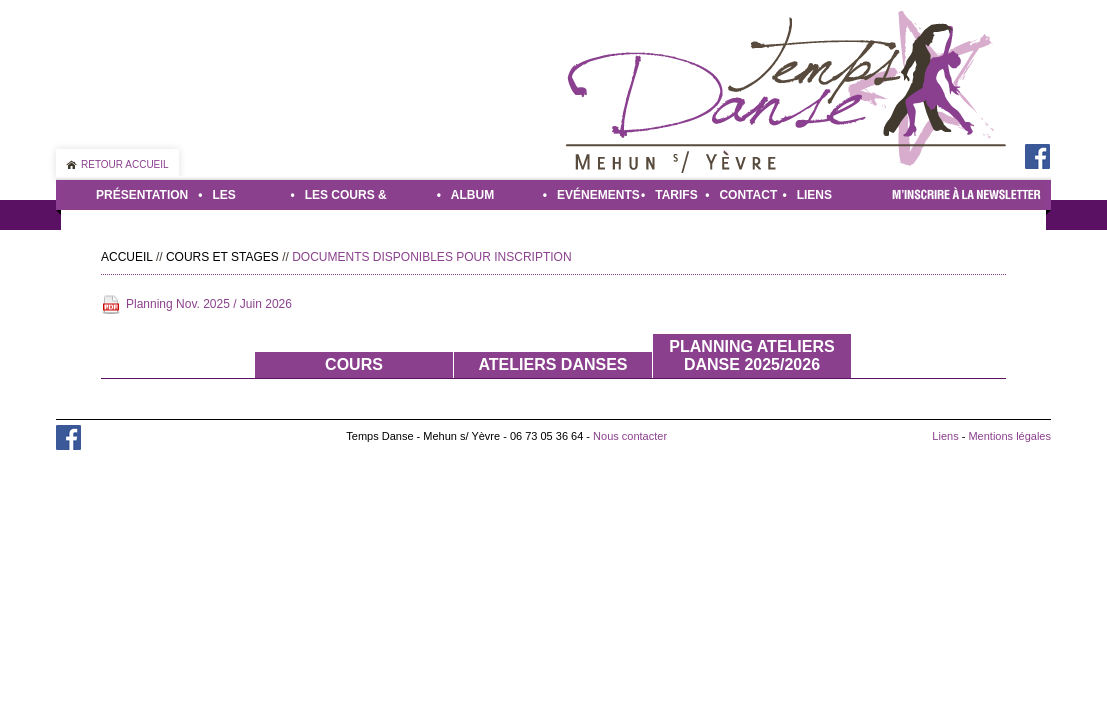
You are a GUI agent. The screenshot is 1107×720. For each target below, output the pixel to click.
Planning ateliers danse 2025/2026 (751, 355)
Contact (745, 195)
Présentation (142, 195)
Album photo (472, 199)
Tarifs (675, 195)
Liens (814, 195)
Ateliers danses (552, 364)
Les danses (237, 199)
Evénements (594, 195)
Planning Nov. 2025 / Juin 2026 (209, 304)
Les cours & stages (346, 199)
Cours (354, 364)
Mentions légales (1009, 436)
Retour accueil (125, 164)
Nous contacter (630, 436)
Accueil (127, 257)
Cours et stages (222, 257)
